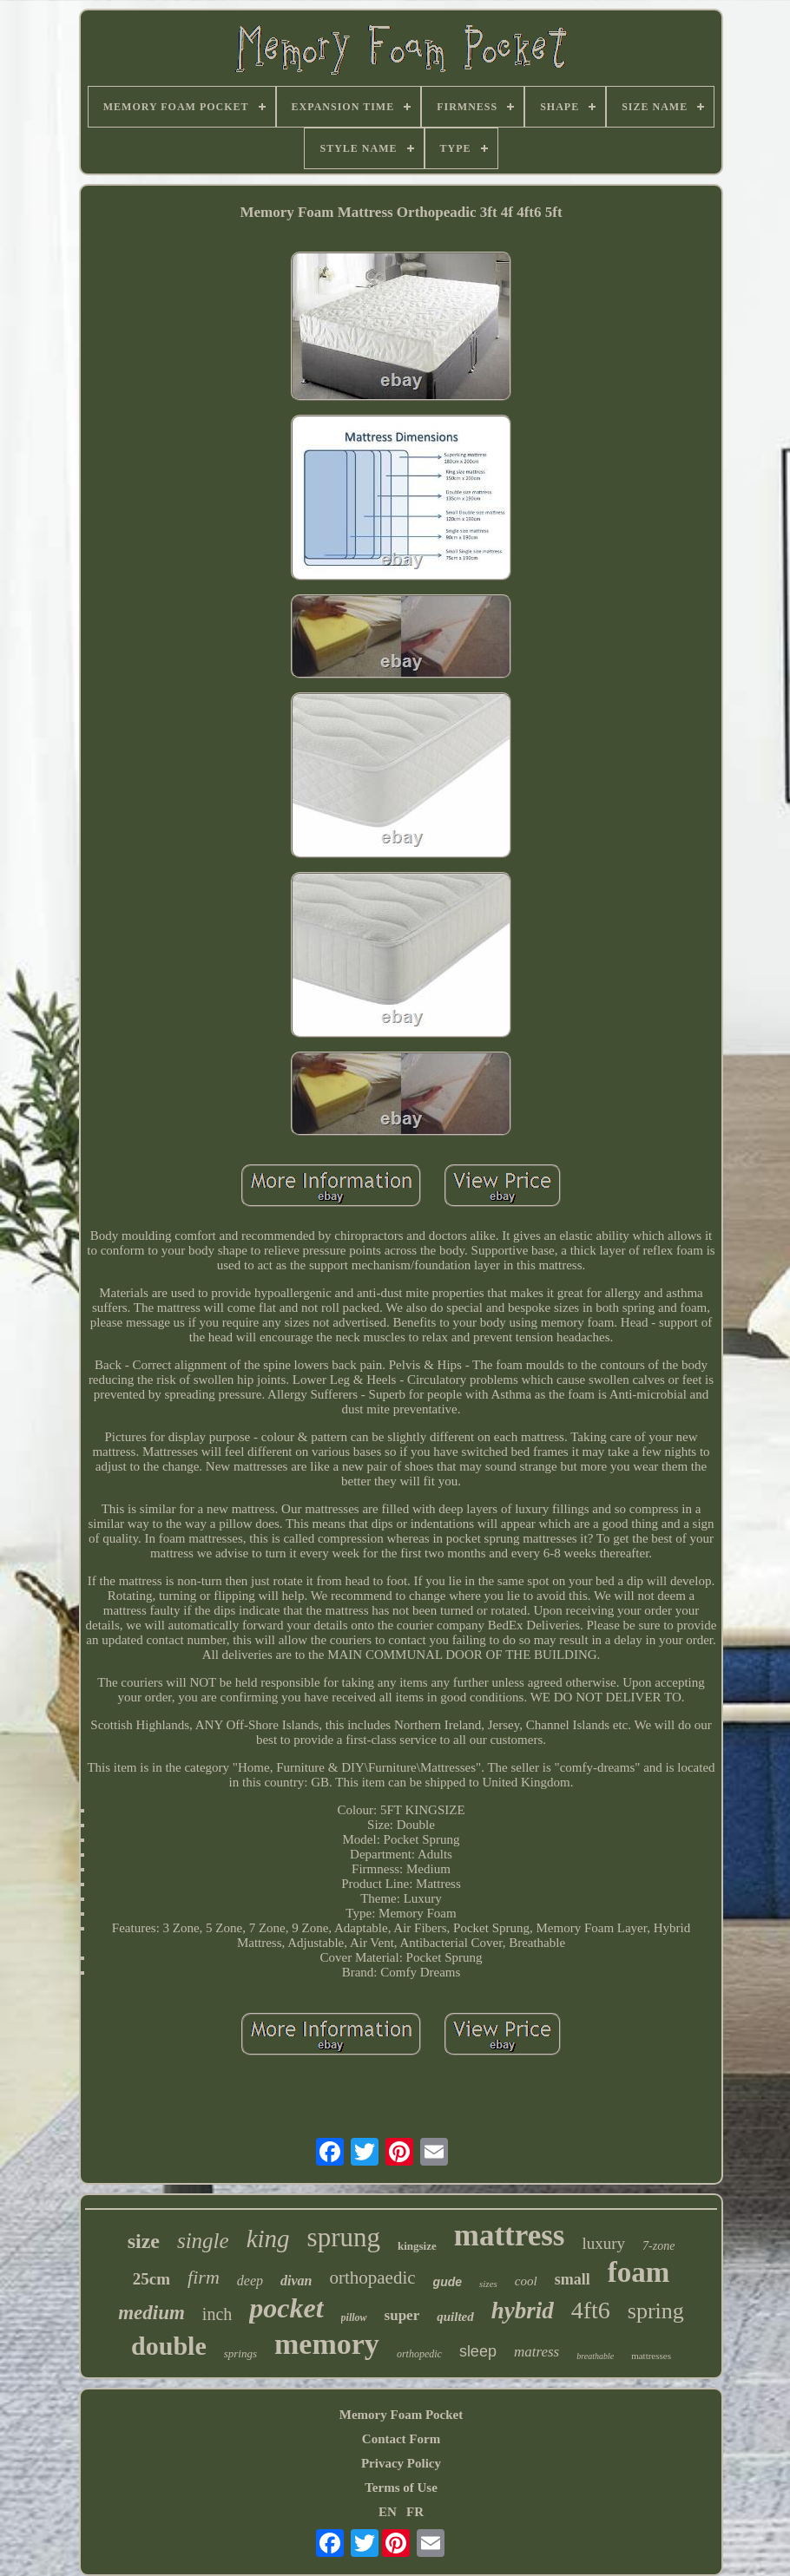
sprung (343, 2237)
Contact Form (401, 2439)
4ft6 (590, 2310)
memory (326, 2344)
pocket (286, 2308)
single (203, 2240)
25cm (151, 2279)
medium (151, 2313)
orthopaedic (372, 2277)
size (144, 2241)
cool (526, 2281)
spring (656, 2311)
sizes (488, 2283)
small (572, 2279)
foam (638, 2272)
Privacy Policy (401, 2463)
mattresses (651, 2355)
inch (217, 2314)
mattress (509, 2235)
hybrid (522, 2310)
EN (388, 2512)
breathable (595, 2356)
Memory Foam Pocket (401, 2415)
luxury (603, 2243)
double (169, 2345)
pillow (354, 2317)
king (268, 2238)
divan (296, 2280)
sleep (478, 2351)
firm (204, 2277)
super (402, 2315)
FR (415, 2512)
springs (240, 2353)
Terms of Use (401, 2487)
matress (536, 2351)
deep (250, 2280)
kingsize (417, 2245)
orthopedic (419, 2354)
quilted (455, 2317)
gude (447, 2282)
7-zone (658, 2245)
